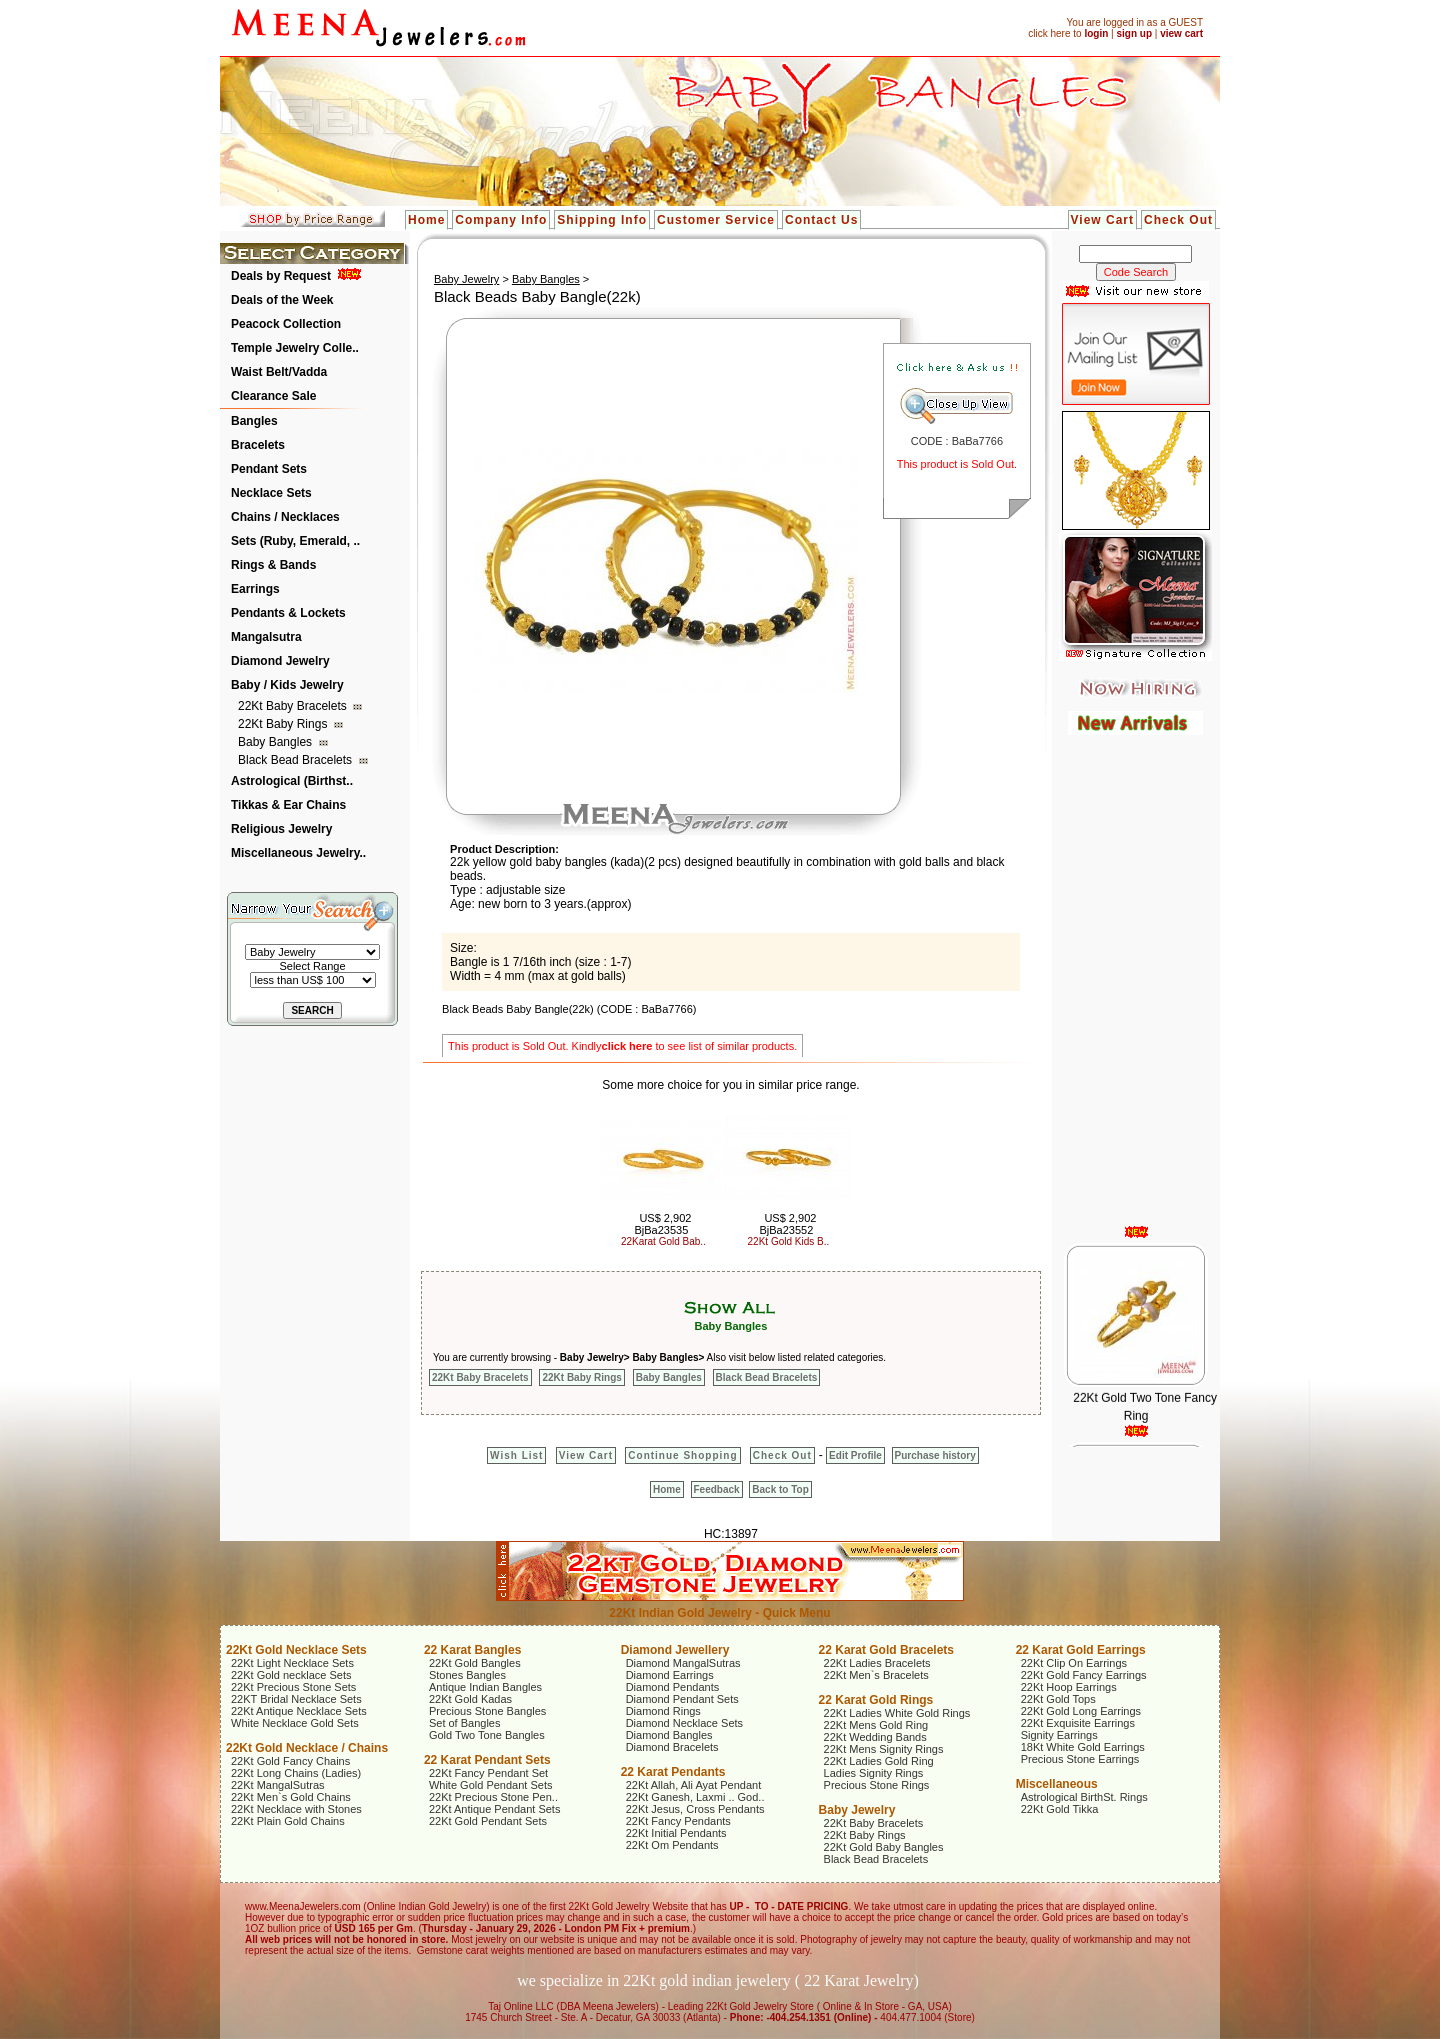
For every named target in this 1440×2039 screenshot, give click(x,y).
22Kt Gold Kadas (470, 1699)
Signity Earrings (1059, 1735)
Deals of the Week (282, 300)
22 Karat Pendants (673, 1772)
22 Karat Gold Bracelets (886, 1650)
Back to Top (780, 1489)
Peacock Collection (286, 324)
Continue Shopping (682, 1455)
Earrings (255, 589)
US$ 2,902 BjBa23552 (787, 1224)
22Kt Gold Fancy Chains (290, 1761)
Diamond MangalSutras (683, 1663)
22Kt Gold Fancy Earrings (1084, 1675)
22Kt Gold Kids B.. (789, 1241)
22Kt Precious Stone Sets (293, 1687)
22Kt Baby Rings (284, 724)
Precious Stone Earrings (1080, 1759)
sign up (1134, 33)
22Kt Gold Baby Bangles (884, 1847)
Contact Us (821, 220)
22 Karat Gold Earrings (1081, 1650)
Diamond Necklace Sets (684, 1723)
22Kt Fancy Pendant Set (488, 1773)
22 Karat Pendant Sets (487, 1760)
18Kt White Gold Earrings (1083, 1747)
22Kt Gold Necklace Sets (296, 1650)
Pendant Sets (269, 469)
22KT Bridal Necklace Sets (296, 1699)
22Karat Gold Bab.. (663, 1241)
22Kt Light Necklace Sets (292, 1663)
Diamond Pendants (673, 1687)
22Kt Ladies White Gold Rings (897, 1713)
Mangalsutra (266, 637)
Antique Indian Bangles (485, 1687)
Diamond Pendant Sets (682, 1699)
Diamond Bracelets (672, 1747)
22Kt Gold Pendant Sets (488, 1821)
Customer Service (716, 220)
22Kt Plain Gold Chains (288, 1821)
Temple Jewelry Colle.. (295, 348)
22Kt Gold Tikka (1060, 1809)
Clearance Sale (273, 396)
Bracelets (258, 445)
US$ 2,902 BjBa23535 (662, 1224)
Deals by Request (281, 276)
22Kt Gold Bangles (475, 1663)
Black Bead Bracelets (296, 760)
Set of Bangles (465, 1723)
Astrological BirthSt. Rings (1084, 1797)
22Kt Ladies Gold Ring (879, 1761)
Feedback (717, 1489)
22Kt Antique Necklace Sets (299, 1711)
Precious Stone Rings (877, 1785)
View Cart (1102, 220)
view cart (1181, 33)
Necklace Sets (271, 493)
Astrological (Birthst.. (292, 781)
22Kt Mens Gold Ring (876, 1725)
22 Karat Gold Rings (876, 1700)
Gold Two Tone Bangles (487, 1735)
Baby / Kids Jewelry (287, 685)
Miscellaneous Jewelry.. (298, 853)
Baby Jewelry (466, 279)
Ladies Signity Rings (874, 1773)
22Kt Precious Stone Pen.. (493, 1797)
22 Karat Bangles (472, 1650)
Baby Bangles (276, 742)
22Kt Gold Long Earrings (1081, 1711)
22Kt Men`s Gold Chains (291, 1797)
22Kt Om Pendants (672, 1845)
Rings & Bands (273, 565)
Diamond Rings (663, 1711)
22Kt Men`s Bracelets (876, 1675)
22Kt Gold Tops (1058, 1699)
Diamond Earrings (670, 1675)
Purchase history (935, 1455)
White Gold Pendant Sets (491, 1785)
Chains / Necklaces (285, 517)
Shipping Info (602, 220)
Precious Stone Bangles (487, 1711)
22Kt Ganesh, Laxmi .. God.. (695, 1797)
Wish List (516, 1455)
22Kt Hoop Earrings (1069, 1687)
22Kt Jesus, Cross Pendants (695, 1809)
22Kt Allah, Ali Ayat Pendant (694, 1785)
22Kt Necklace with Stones (296, 1809)
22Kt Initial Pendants (676, 1833)
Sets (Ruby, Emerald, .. (295, 541)
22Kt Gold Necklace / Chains (307, 1748)
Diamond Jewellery (675, 1650)
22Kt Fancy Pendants (678, 1821)
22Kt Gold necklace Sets (291, 1675)
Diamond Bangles (669, 1735)
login (1096, 33)
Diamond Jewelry (280, 661)
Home (426, 220)
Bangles (254, 421)
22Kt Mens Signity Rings (884, 1749)
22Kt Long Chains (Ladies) (296, 1773)
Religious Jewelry (281, 829)
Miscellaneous (1057, 1784)
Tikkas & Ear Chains (288, 805)
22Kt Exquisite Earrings (1078, 1723)
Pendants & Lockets (288, 613)
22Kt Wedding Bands (875, 1737)
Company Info (501, 220)
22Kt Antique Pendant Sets (495, 1809)
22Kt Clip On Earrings (1074, 1663)
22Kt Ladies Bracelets (877, 1663)
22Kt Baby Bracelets (294, 706)
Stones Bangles (467, 1675)
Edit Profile (855, 1455)
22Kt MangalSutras (278, 1785)
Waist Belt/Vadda (279, 372)
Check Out (1178, 220)
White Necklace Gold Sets (295, 1723)
